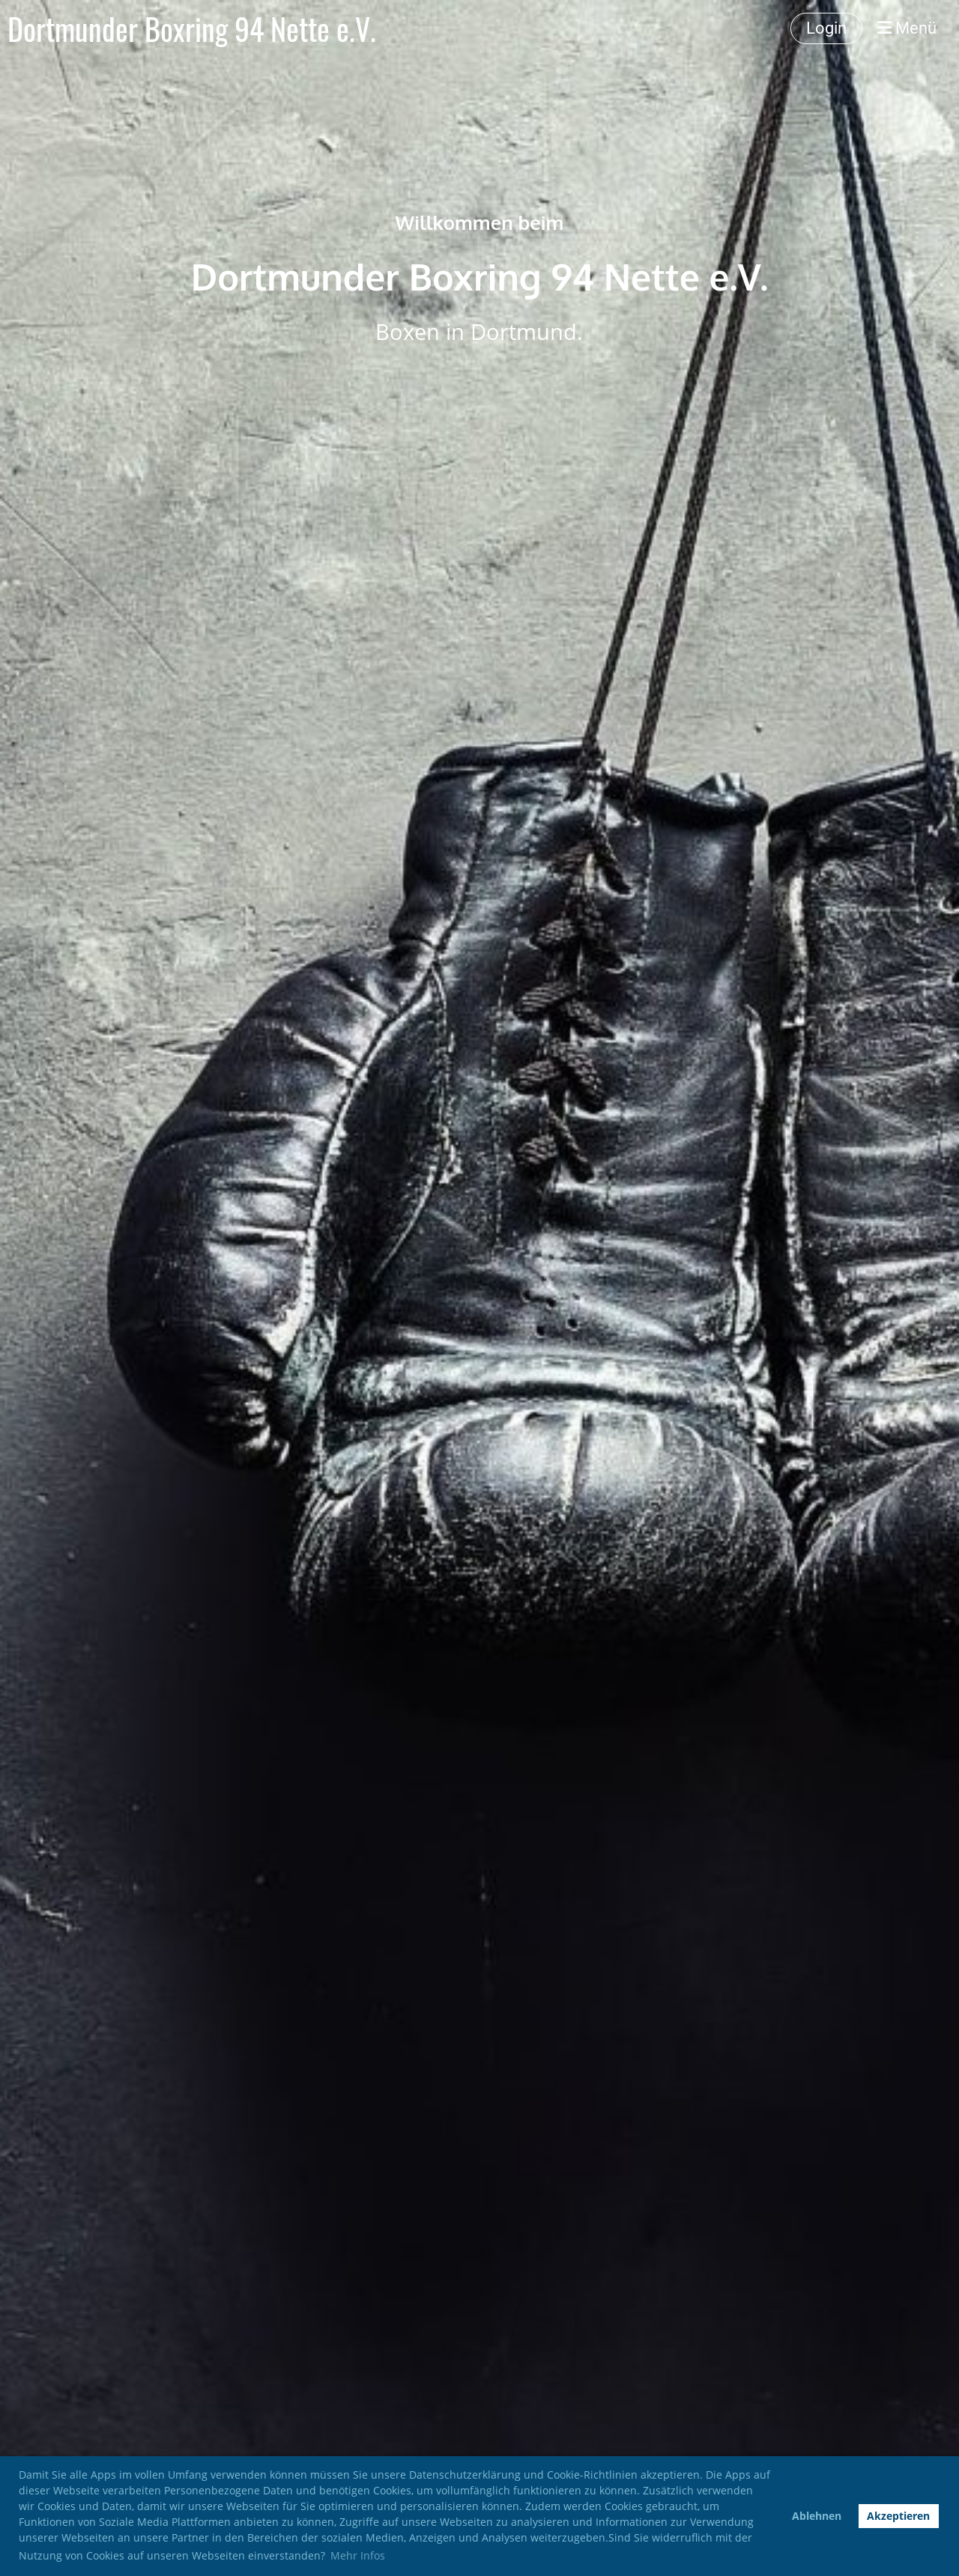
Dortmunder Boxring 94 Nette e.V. (191, 28)
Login (826, 28)
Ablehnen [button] (816, 2516)
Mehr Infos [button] (357, 2555)
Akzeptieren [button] (898, 2516)
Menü (907, 28)
